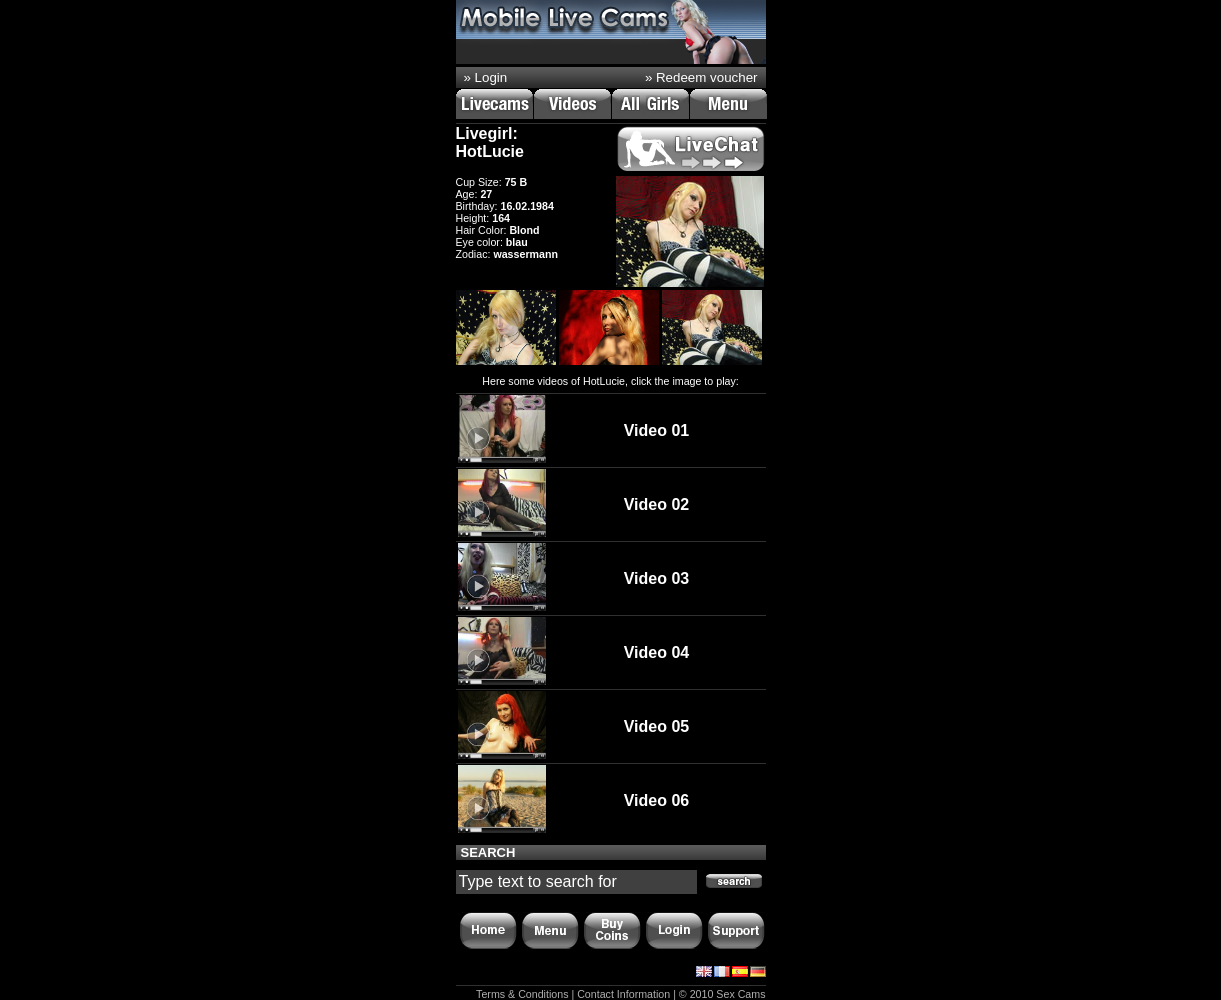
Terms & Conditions (522, 994)
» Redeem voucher (701, 77)
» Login (486, 77)
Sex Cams (740, 994)
